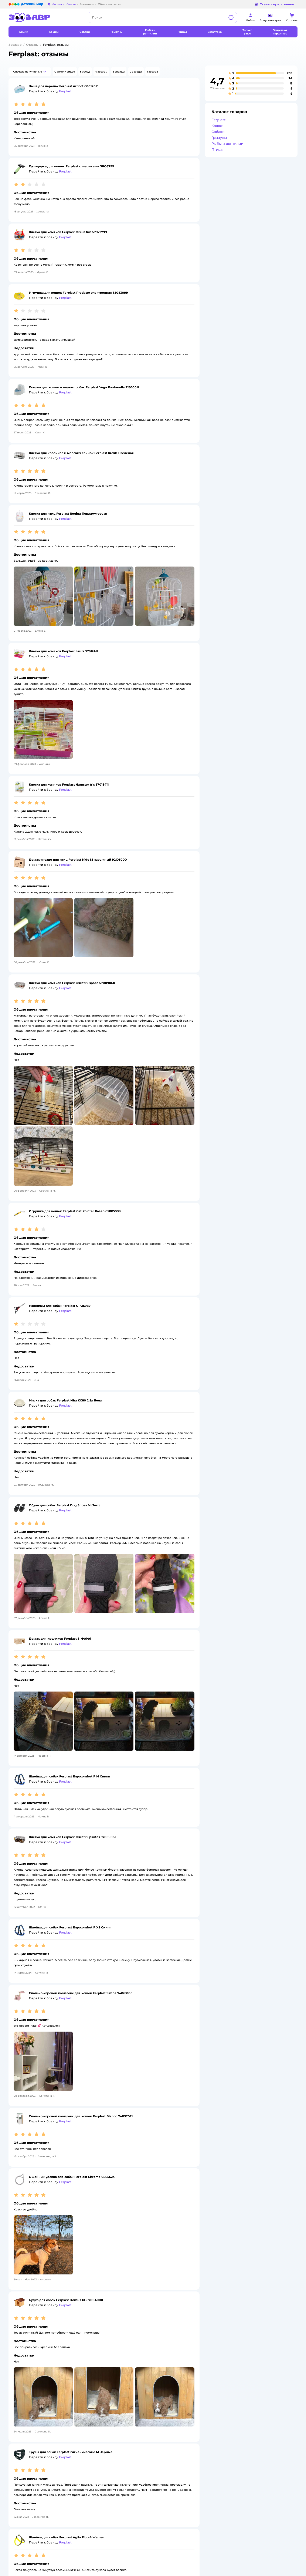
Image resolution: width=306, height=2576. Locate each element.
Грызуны (219, 138)
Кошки (217, 126)
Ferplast (218, 120)
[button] (29, 71)
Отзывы (32, 45)
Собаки (218, 132)
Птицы (217, 150)
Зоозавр (15, 45)
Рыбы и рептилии (227, 144)
